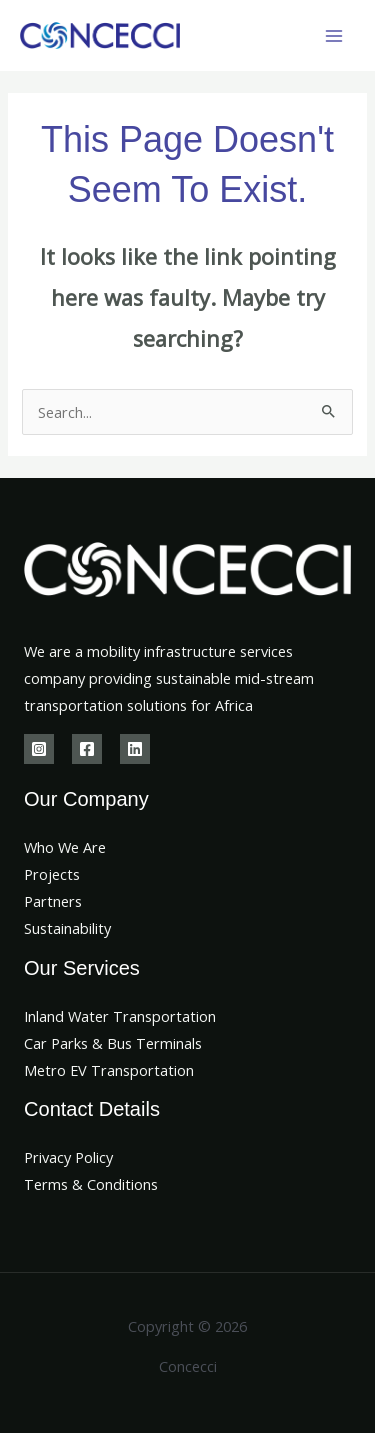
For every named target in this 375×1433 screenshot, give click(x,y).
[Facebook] (87, 749)
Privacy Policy (68, 1157)
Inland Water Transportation (120, 1016)
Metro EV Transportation (109, 1070)
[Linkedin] (135, 749)
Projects (52, 874)
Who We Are (65, 847)
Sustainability (67, 928)
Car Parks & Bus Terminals (113, 1043)
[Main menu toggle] (334, 36)
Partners (53, 901)
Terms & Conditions (91, 1184)
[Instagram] (39, 749)
